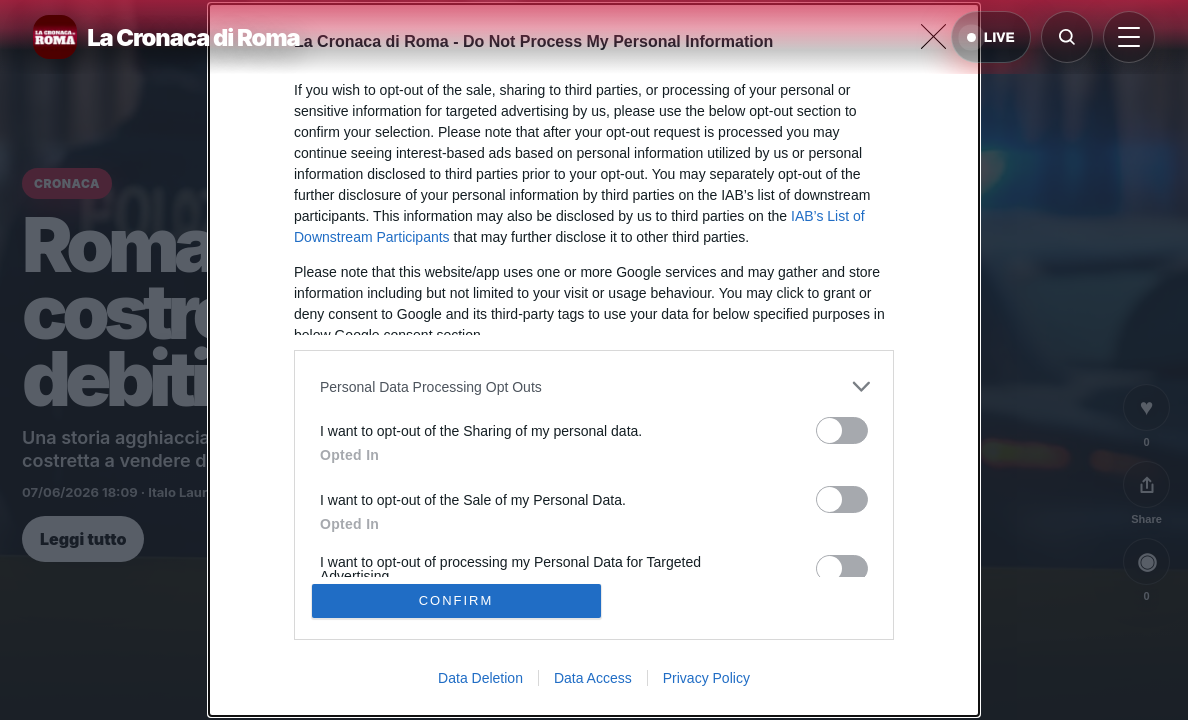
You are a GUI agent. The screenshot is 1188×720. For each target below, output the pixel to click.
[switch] (842, 430)
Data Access (593, 678)
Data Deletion (480, 678)
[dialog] (594, 360)
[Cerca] (1067, 37)
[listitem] (594, 386)
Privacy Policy (706, 678)
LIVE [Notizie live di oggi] (991, 37)
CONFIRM (456, 600)
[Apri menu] (1129, 37)
